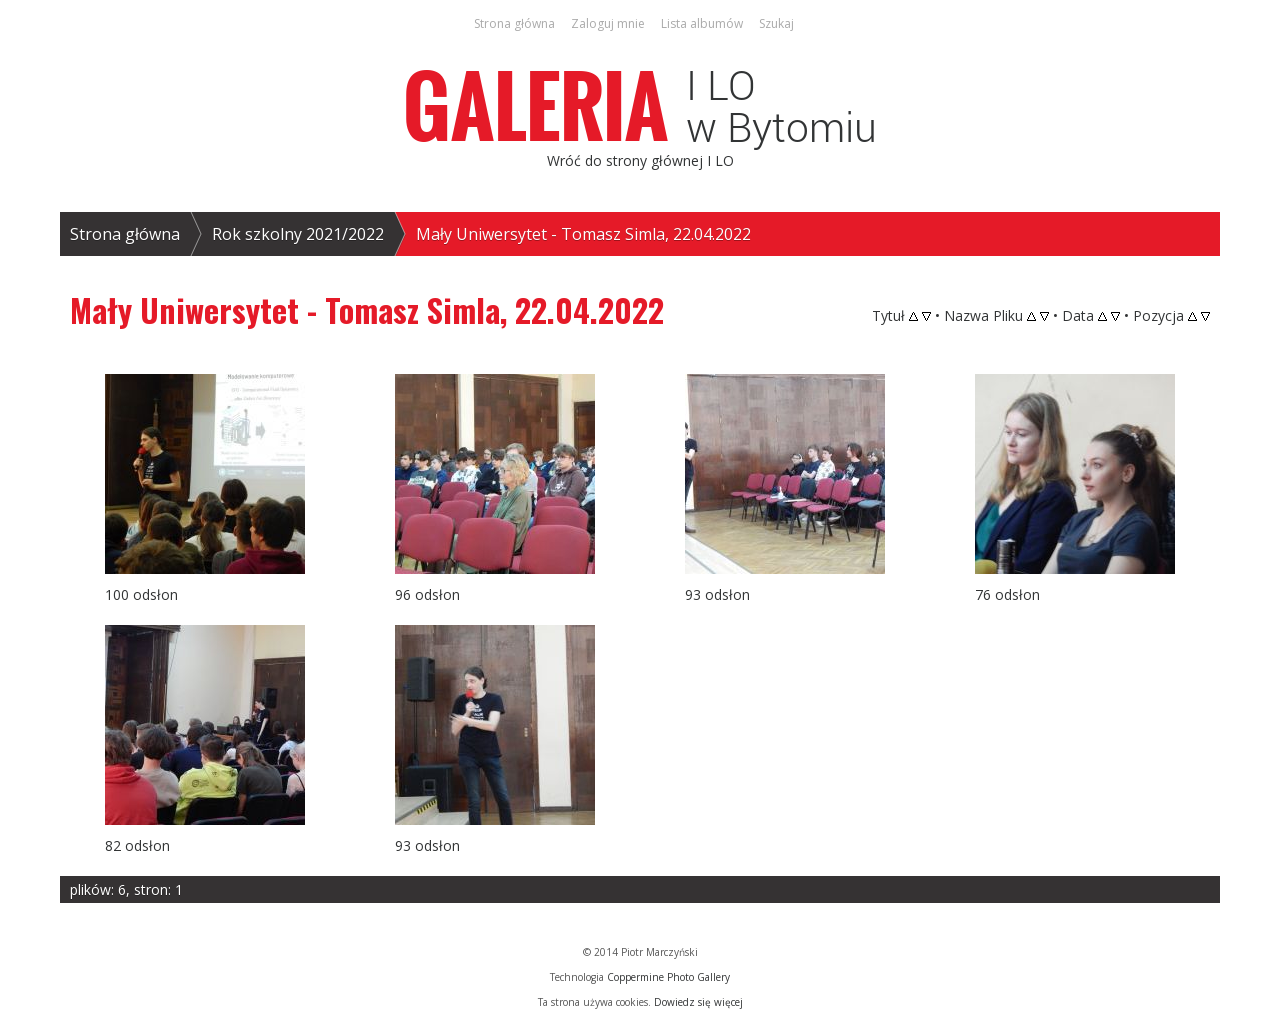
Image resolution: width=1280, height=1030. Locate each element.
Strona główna (125, 234)
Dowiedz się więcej (698, 1002)
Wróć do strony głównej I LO (640, 160)
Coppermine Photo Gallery (668, 977)
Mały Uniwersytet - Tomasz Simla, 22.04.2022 (583, 234)
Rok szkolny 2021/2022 (298, 234)
